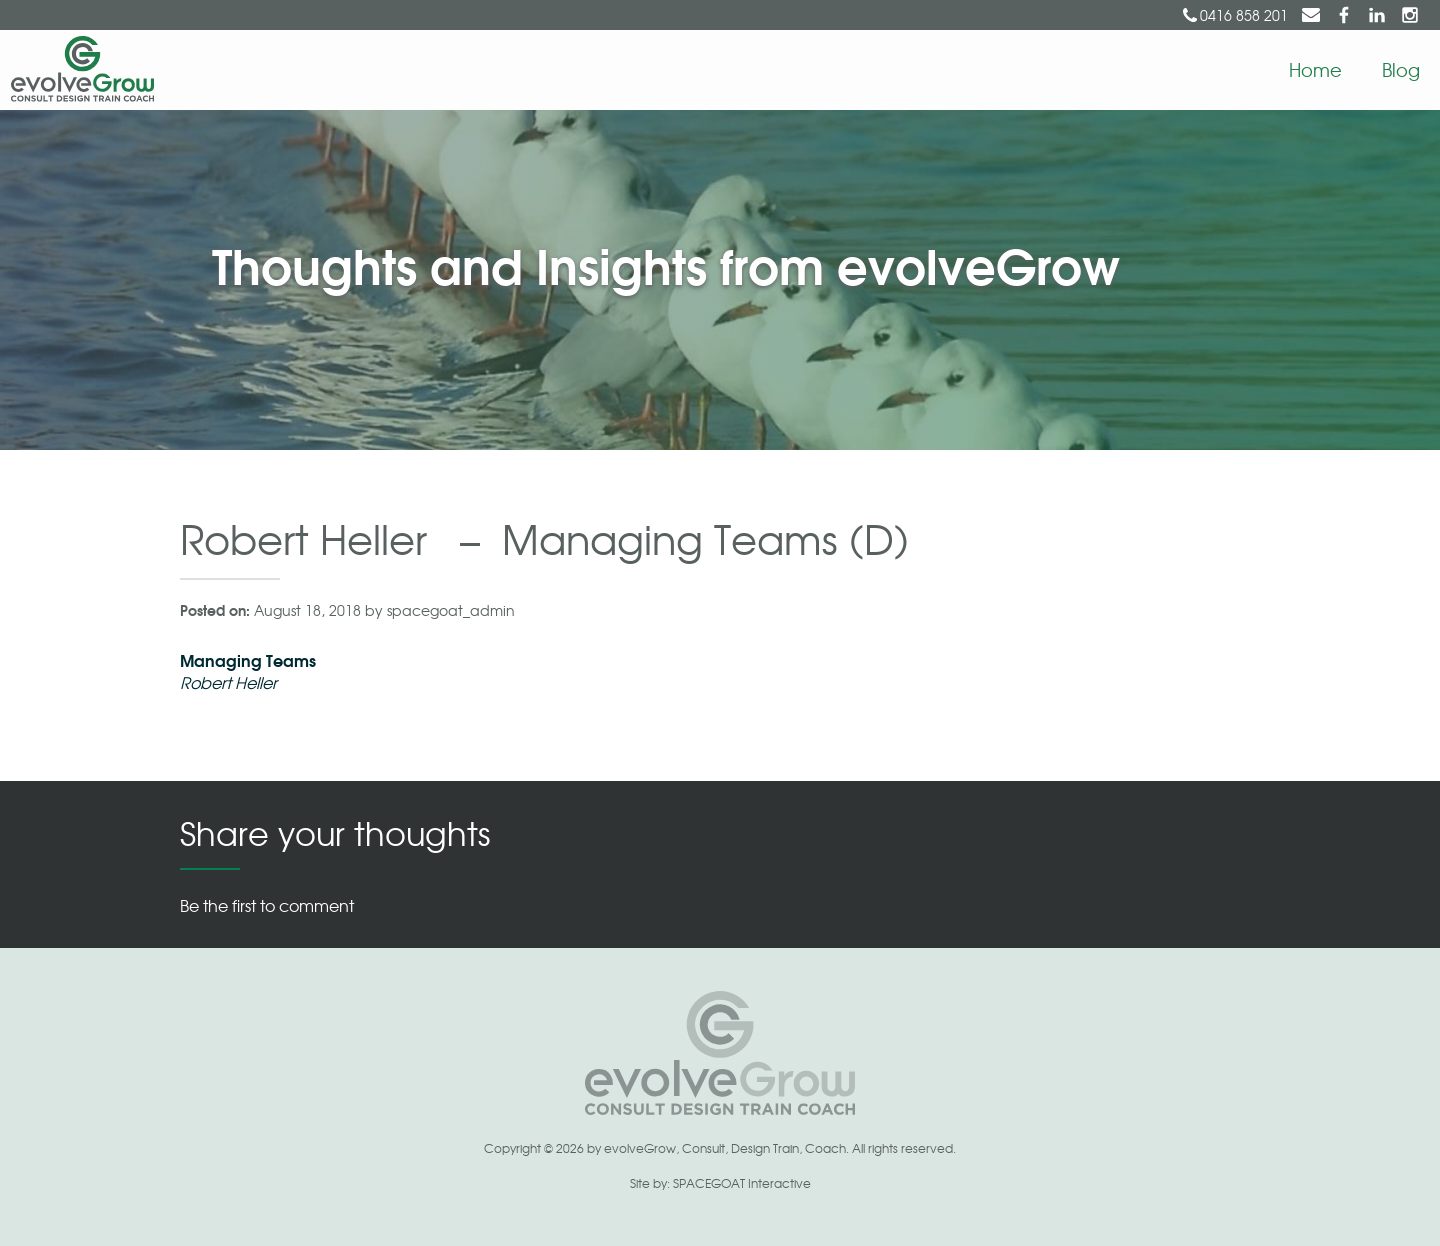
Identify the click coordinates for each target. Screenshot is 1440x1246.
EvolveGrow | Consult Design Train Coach (77, 70)
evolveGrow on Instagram (1410, 15)
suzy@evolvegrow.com (1311, 15)
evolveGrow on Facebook (1344, 15)
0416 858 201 (1244, 15)
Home (1315, 69)
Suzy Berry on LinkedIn (1377, 15)
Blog (1401, 69)
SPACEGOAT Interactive (742, 1183)
